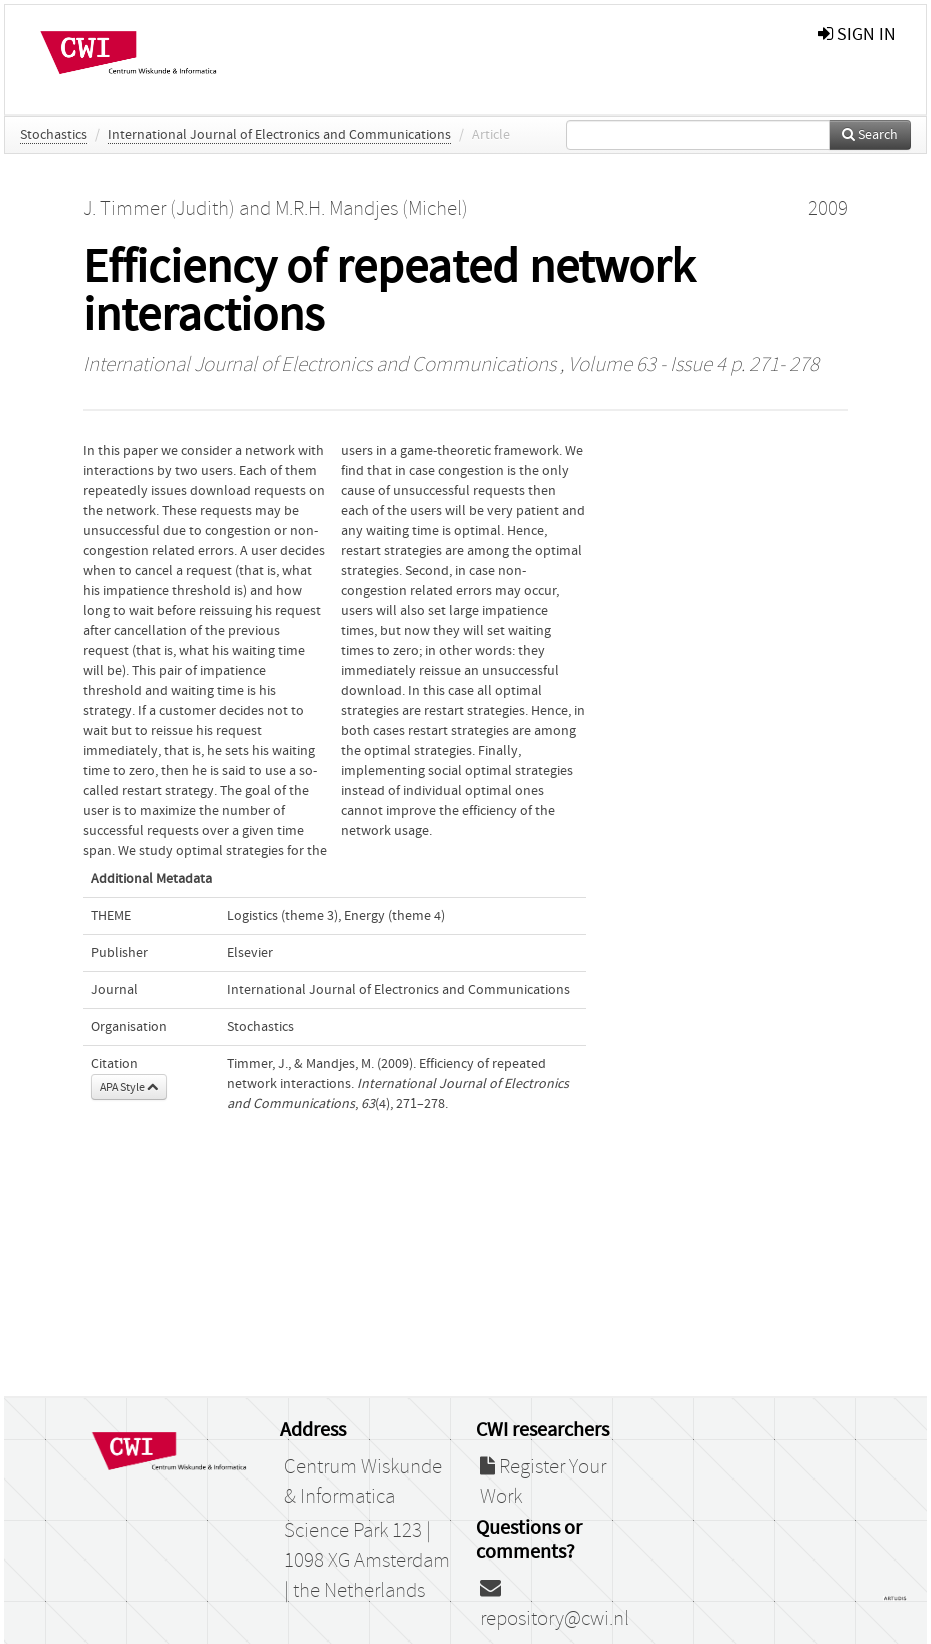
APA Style (129, 1087)
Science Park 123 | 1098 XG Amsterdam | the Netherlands (367, 1561)
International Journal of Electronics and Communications (279, 135)
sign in (857, 34)
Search (870, 135)
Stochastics (53, 135)
